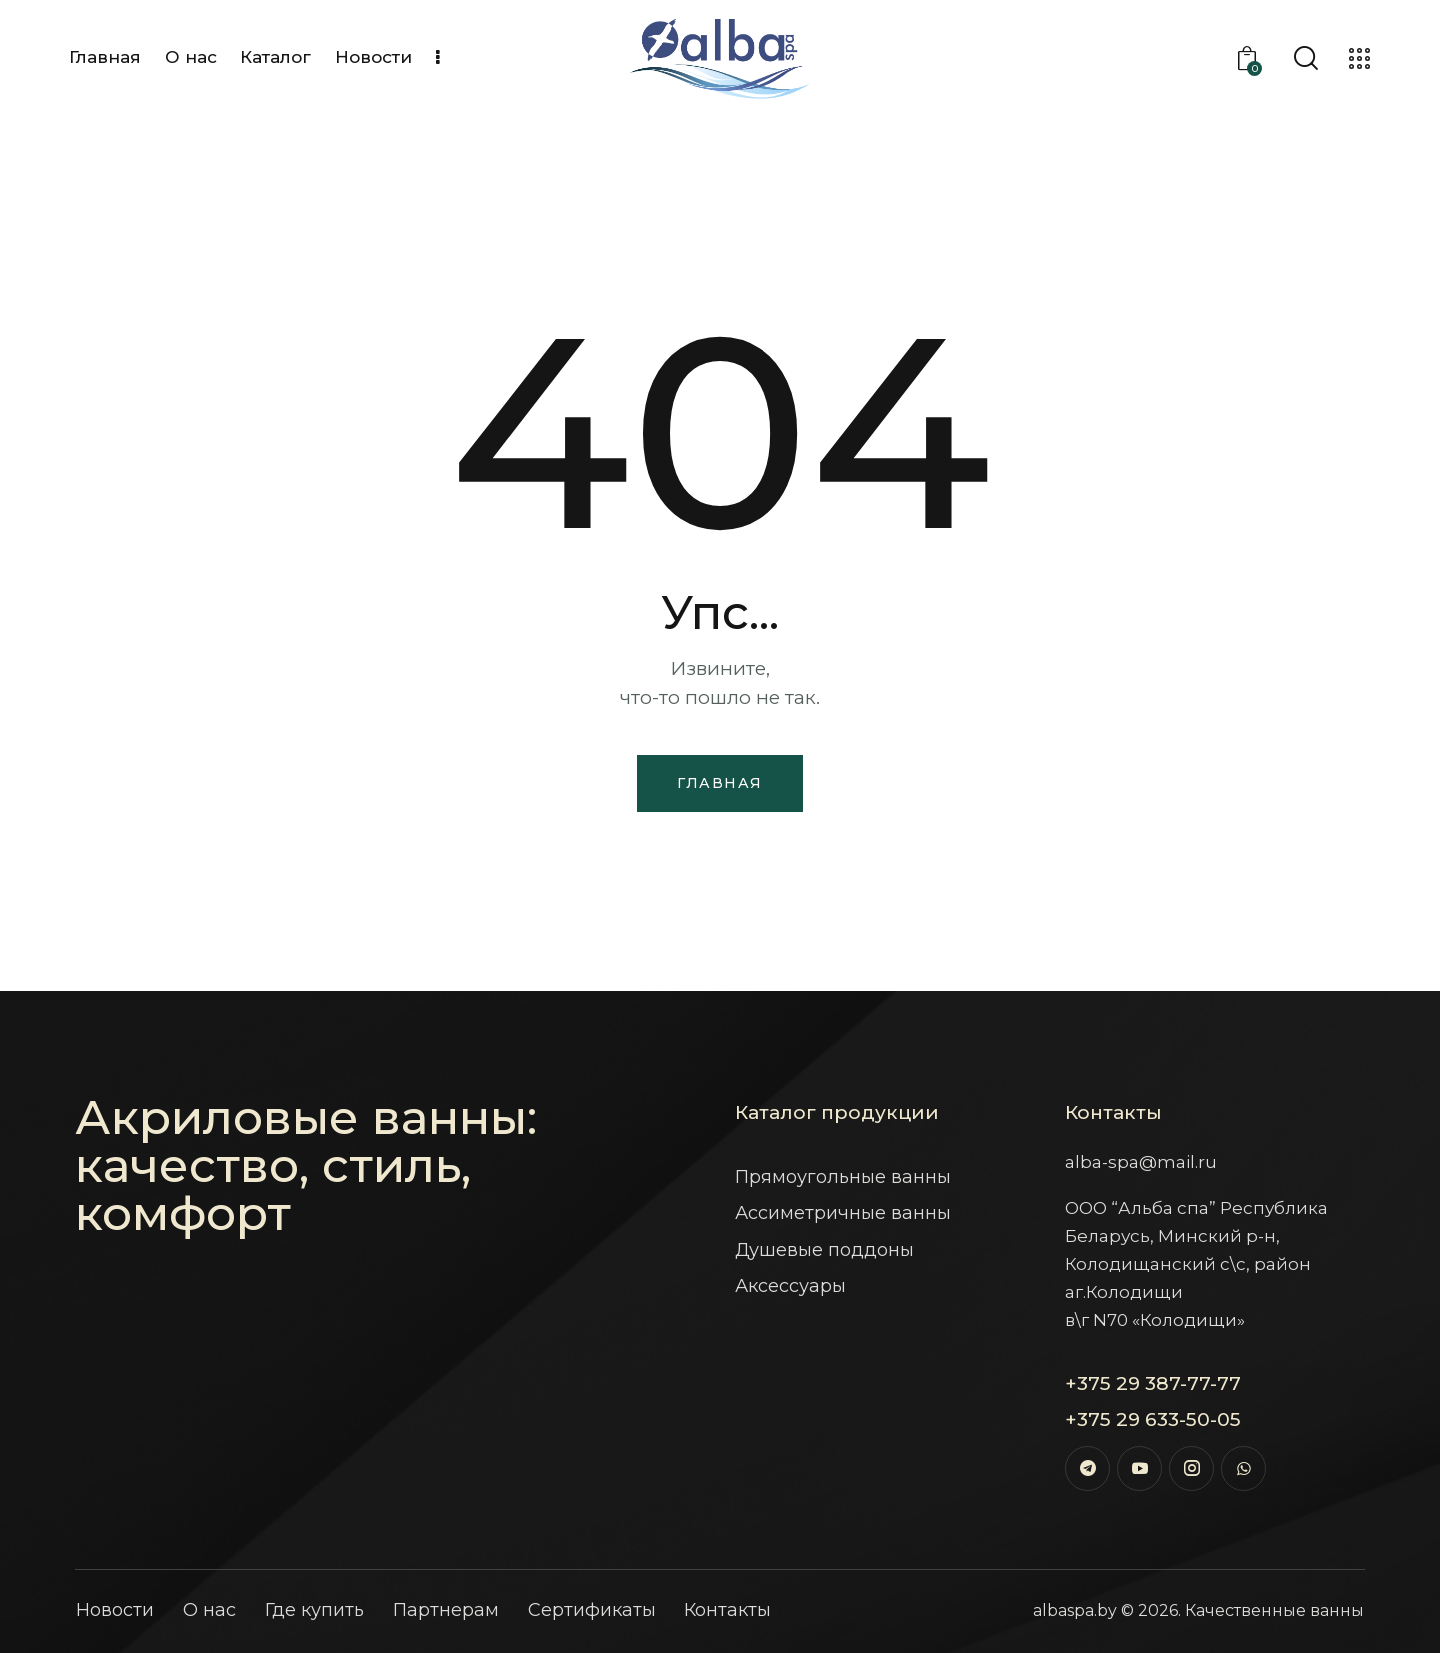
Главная (720, 783)
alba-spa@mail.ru (1141, 1162)
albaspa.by (1075, 1610)
